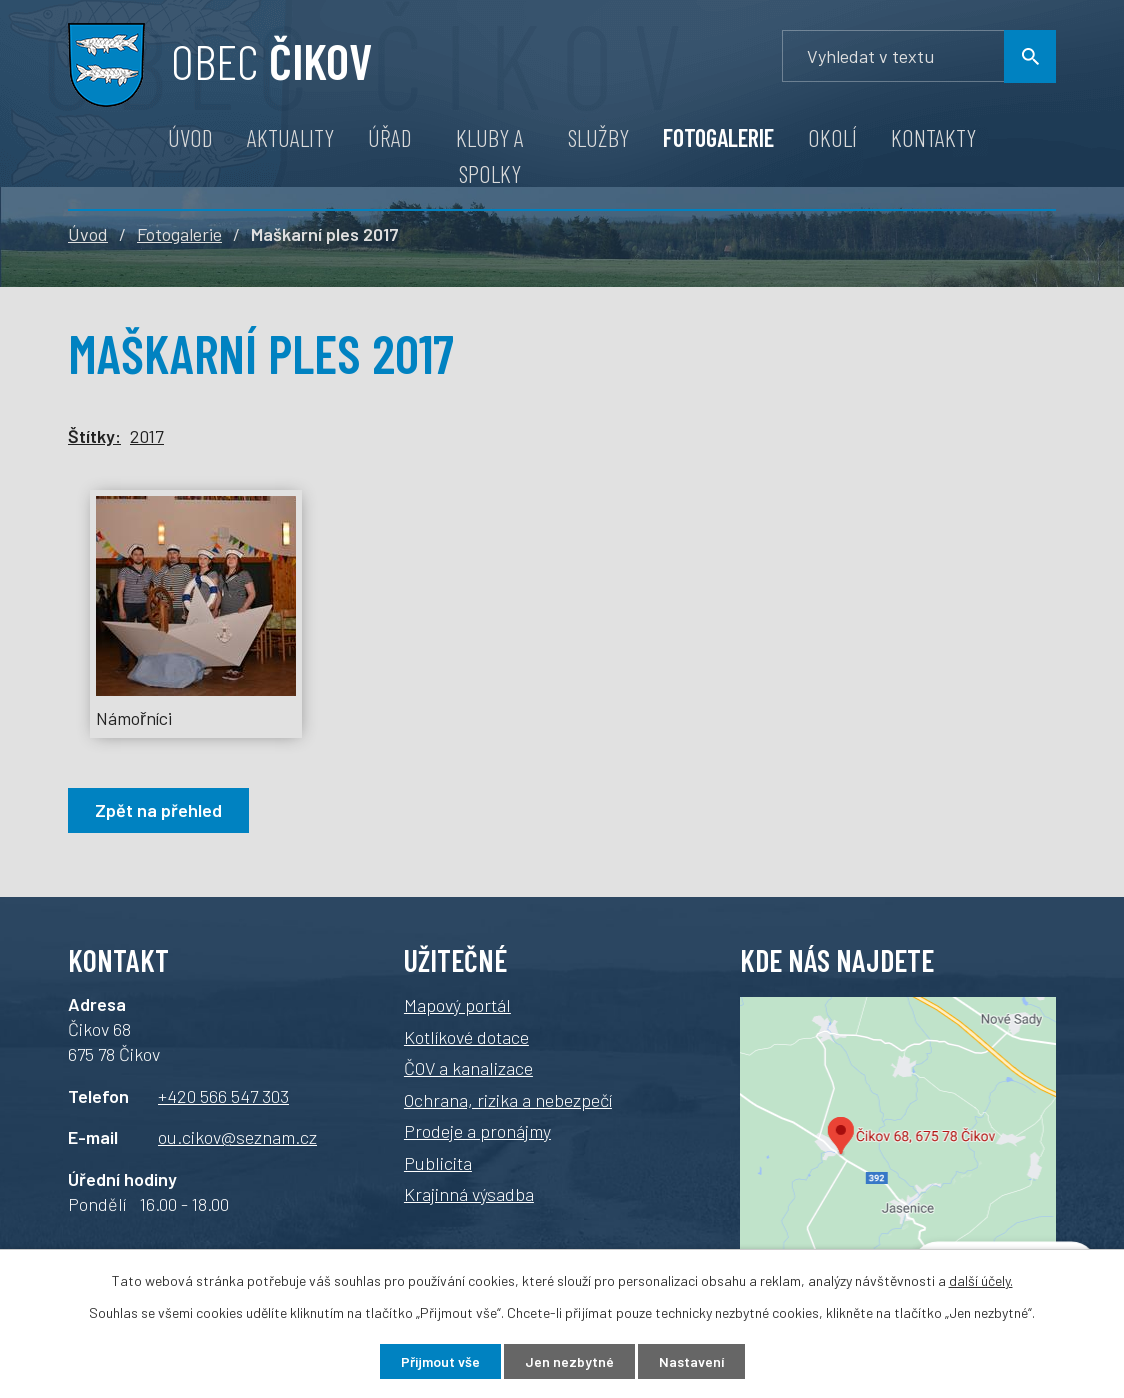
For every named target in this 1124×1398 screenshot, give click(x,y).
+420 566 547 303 (223, 1096)
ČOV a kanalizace (468, 1068)
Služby (598, 137)
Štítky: (94, 436)
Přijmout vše (440, 1361)
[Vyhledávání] (919, 56)
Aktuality (290, 137)
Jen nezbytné (569, 1361)
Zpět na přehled (158, 810)
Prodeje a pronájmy (477, 1131)
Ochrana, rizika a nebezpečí (508, 1100)
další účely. (981, 1280)
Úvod (190, 137)
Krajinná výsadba (469, 1194)
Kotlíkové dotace (466, 1037)
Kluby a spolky (490, 155)
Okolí (832, 137)
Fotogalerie (718, 137)
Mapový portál (457, 1005)
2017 (147, 436)
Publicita (438, 1163)
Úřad (390, 137)
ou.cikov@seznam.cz (237, 1137)
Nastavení (691, 1361)
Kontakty (933, 137)
